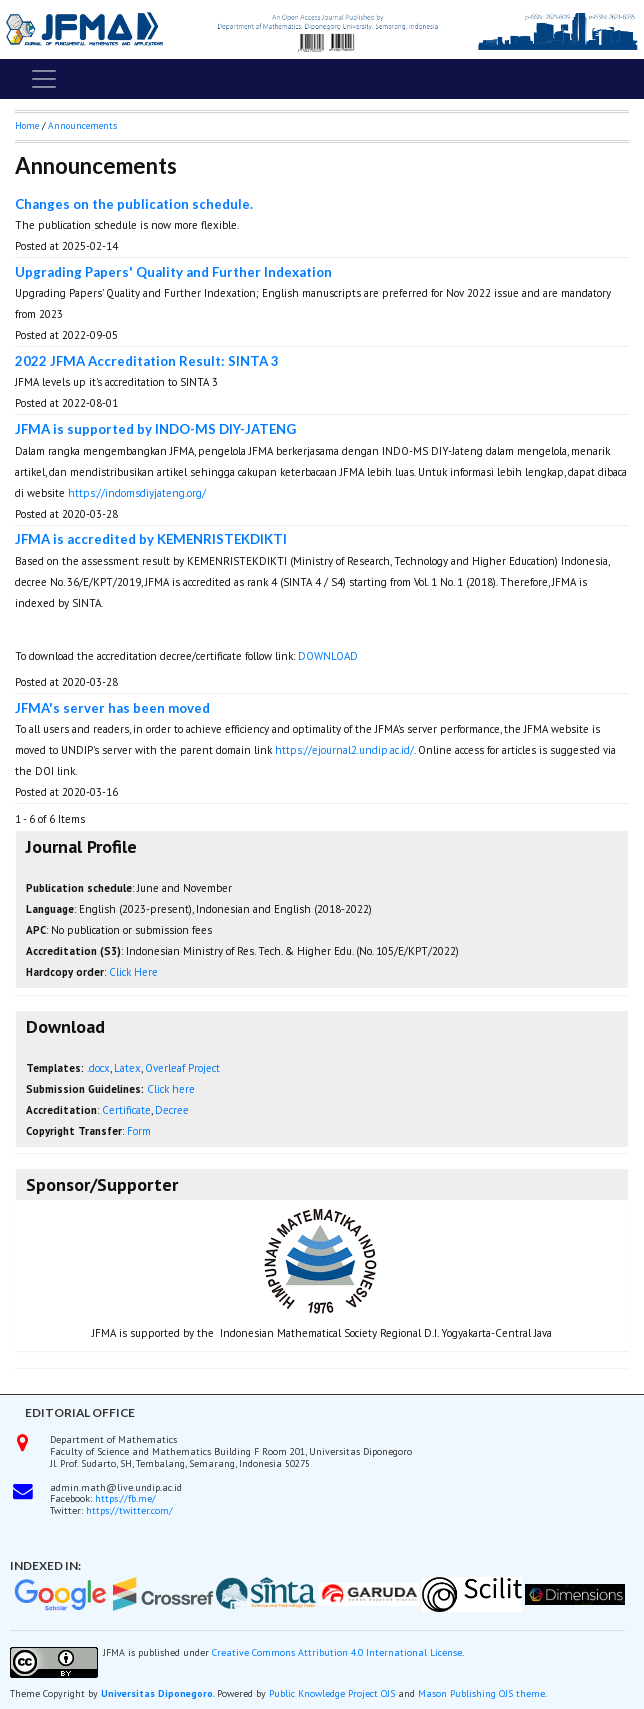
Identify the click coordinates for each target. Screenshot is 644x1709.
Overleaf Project (182, 1068)
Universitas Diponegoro (157, 1693)
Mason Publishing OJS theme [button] (481, 1693)
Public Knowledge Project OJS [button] (332, 1693)
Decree (172, 1110)
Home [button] (27, 125)
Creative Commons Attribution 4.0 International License (337, 1652)
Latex (127, 1068)
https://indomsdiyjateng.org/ (137, 493)
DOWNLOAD (329, 656)
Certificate (126, 1110)
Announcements (82, 125)
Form (139, 1131)
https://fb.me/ (125, 1498)
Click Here (133, 972)
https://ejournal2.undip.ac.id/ (344, 750)
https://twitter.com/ (129, 1510)
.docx (98, 1068)
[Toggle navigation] (44, 79)
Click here (171, 1089)
